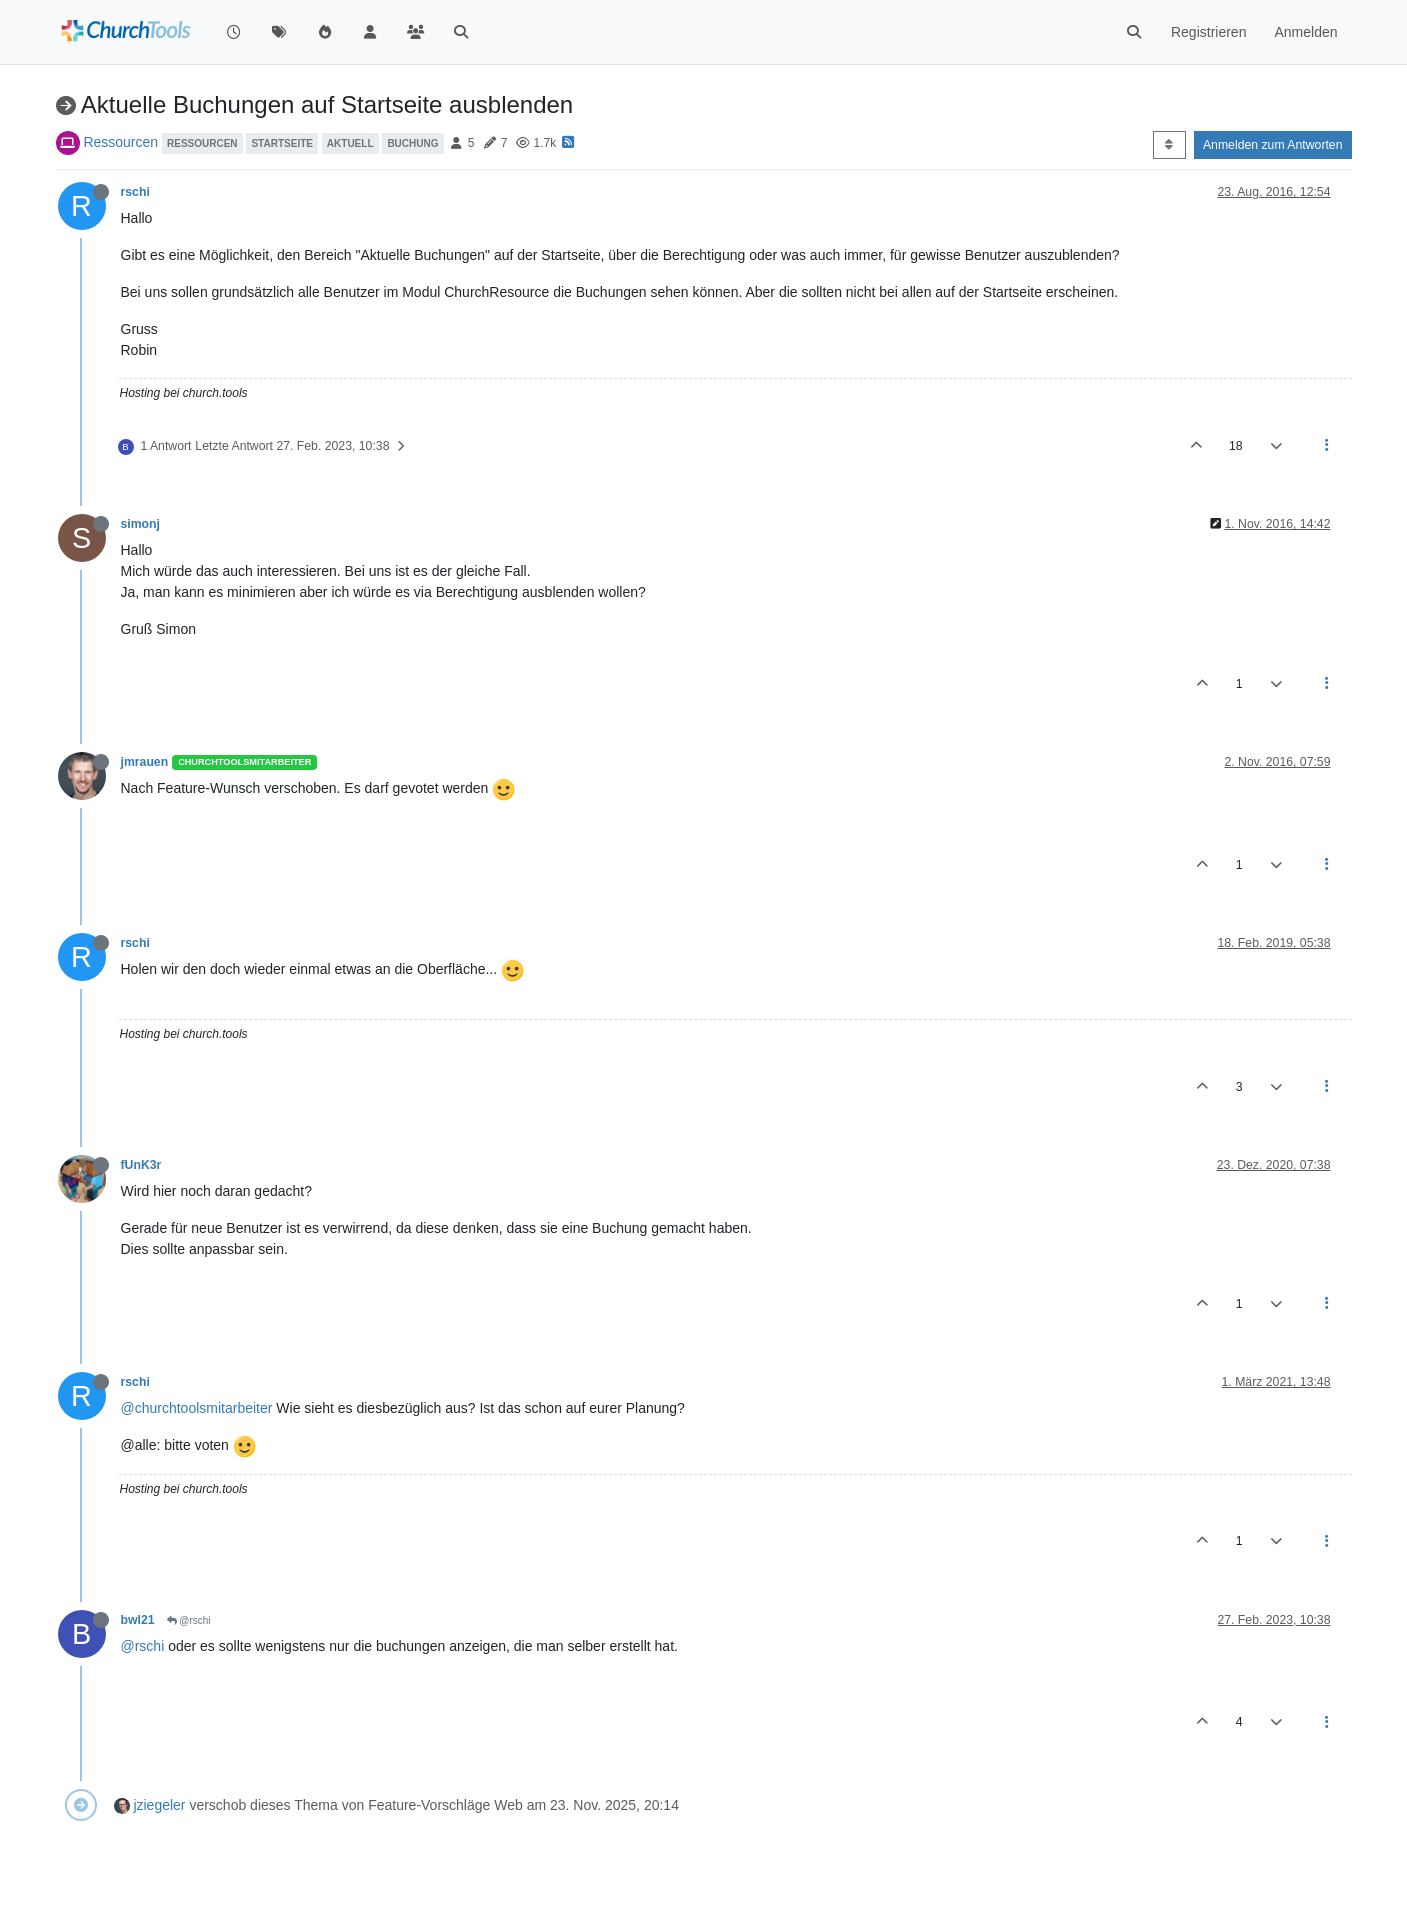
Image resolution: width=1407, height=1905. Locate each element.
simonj (140, 524)
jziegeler (159, 1805)
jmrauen (145, 762)
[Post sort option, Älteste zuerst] (1169, 145)
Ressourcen (120, 142)
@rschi (189, 1620)
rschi (135, 192)
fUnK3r (141, 1165)
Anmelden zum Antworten (1273, 145)
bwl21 (138, 1620)
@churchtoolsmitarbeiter (197, 1408)
